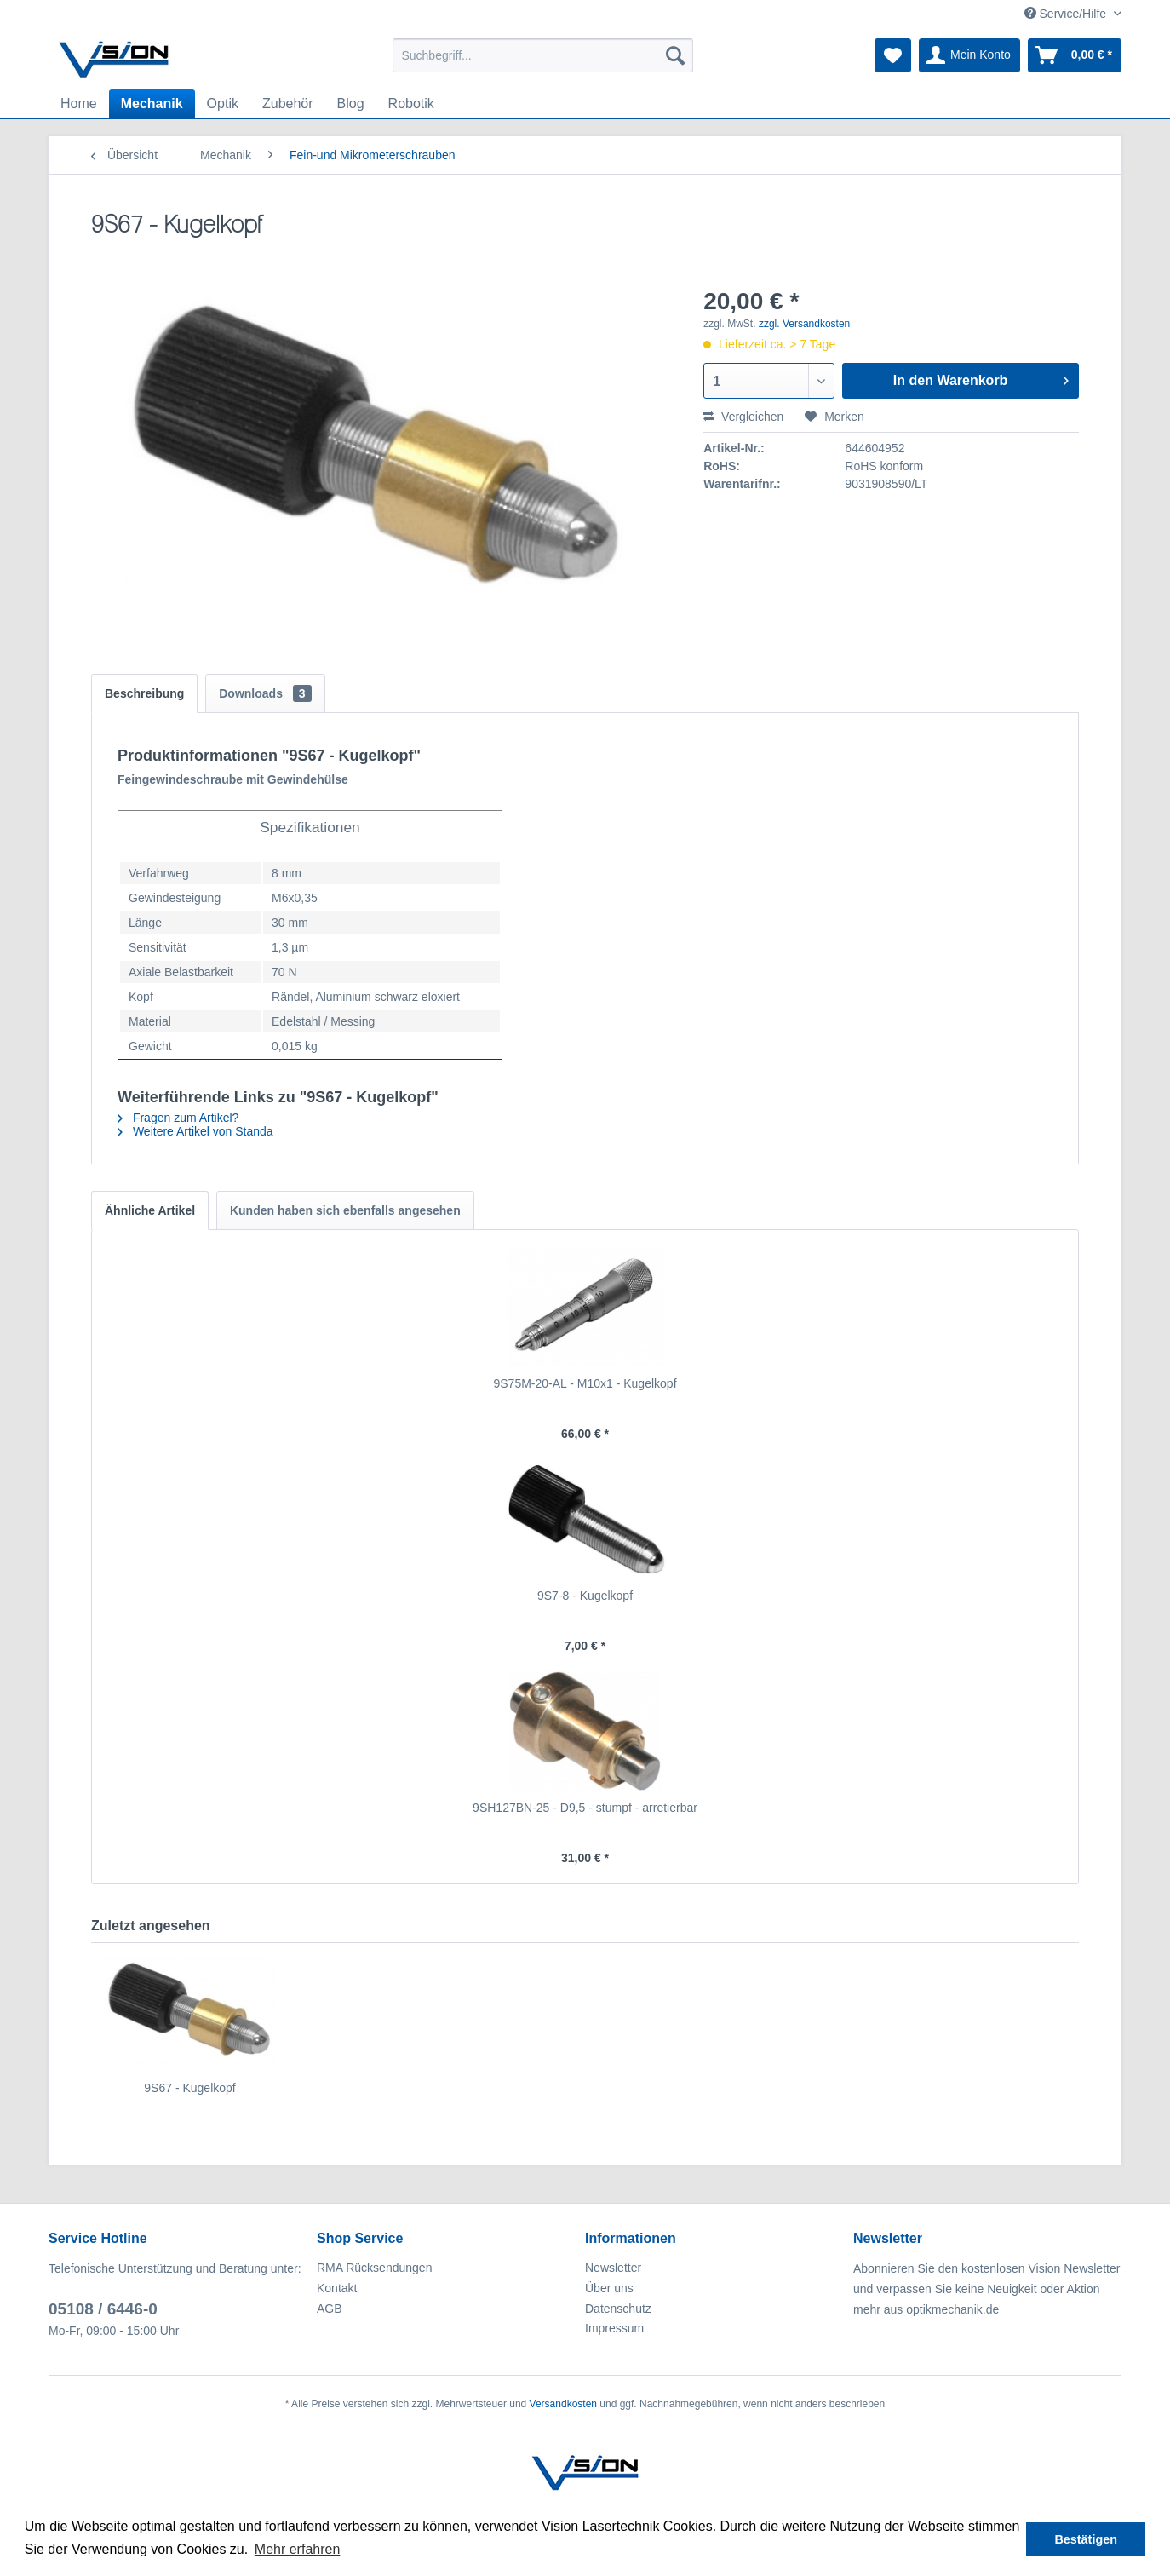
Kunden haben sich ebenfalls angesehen (345, 1210)
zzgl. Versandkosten (804, 324)
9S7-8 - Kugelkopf (585, 1595)
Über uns (609, 2288)
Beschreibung (144, 693)
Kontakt (337, 2288)
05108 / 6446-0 (103, 2309)
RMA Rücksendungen (374, 2267)
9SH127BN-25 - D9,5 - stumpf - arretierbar (585, 1807)
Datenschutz (618, 2308)
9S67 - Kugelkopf (189, 2088)
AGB (329, 2308)
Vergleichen (743, 416)
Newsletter (613, 2267)
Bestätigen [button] (1085, 2539)
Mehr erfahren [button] (298, 2549)
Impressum (614, 2328)
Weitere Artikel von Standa (195, 1131)
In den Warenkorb (981, 377)
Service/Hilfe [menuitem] (1067, 13)
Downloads (265, 693)
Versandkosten (563, 2404)
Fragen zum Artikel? (178, 1117)
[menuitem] (543, 55)
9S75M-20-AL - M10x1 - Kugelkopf (584, 1383)
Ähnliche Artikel (150, 1210)
